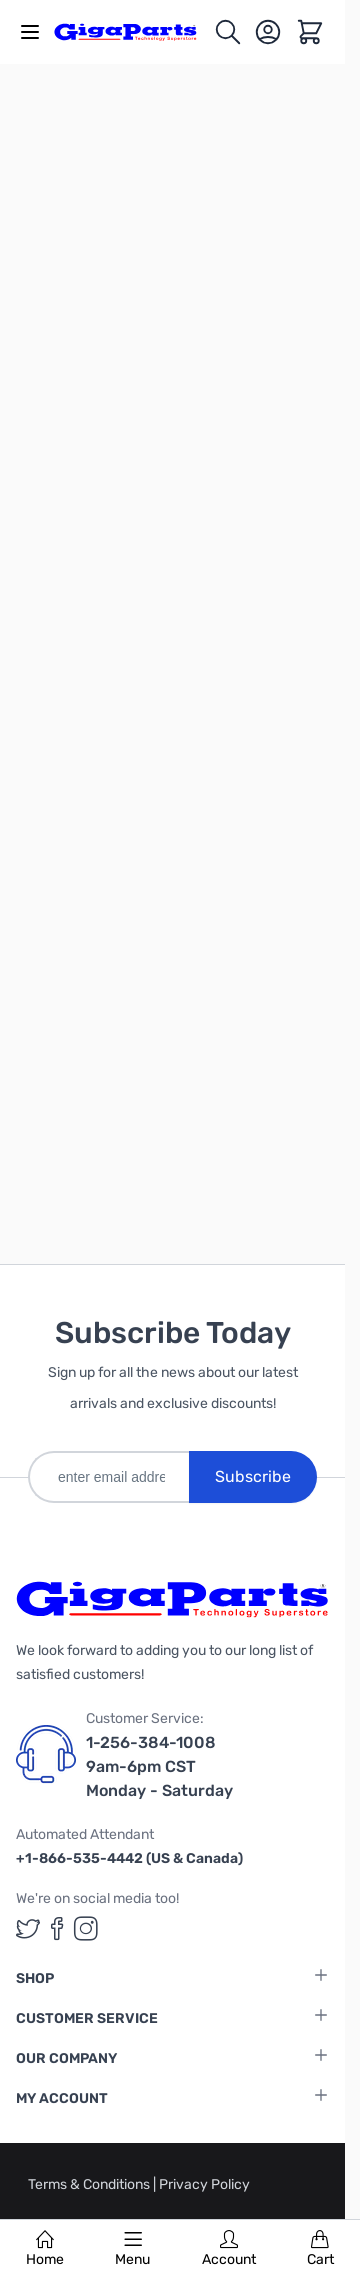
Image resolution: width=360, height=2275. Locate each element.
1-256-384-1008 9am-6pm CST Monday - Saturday (159, 1766)
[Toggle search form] (228, 32)
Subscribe (253, 1476)
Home (45, 2249)
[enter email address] (108, 1477)
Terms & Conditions (90, 2184)
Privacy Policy (204, 2184)
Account (229, 2249)
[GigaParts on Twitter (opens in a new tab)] (28, 1928)
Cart (320, 2249)
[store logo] (133, 31)
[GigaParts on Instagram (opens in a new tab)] (86, 1928)
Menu (132, 2249)
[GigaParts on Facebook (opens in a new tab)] (57, 1928)
